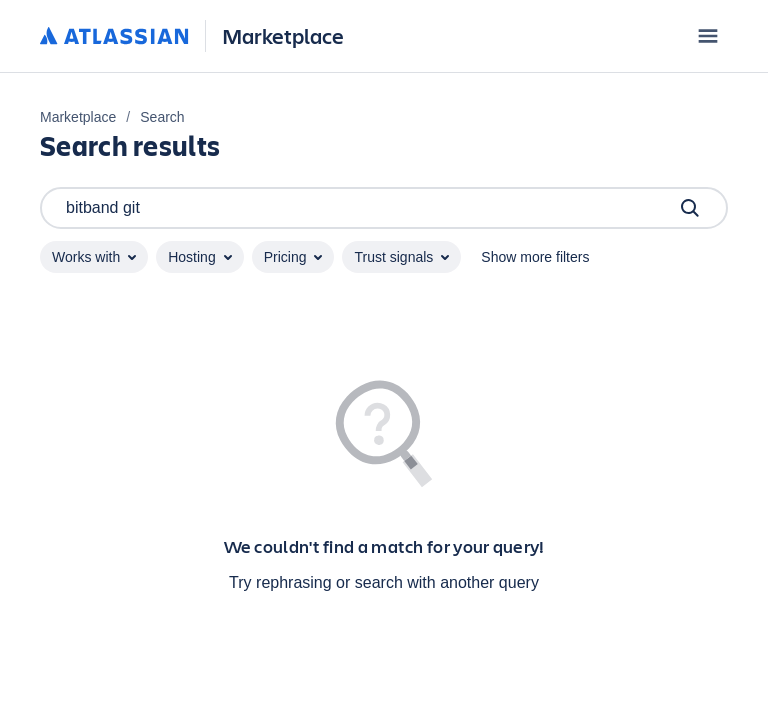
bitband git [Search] (384, 208)
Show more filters (535, 257)
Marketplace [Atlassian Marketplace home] (283, 35)
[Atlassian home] (114, 37)
